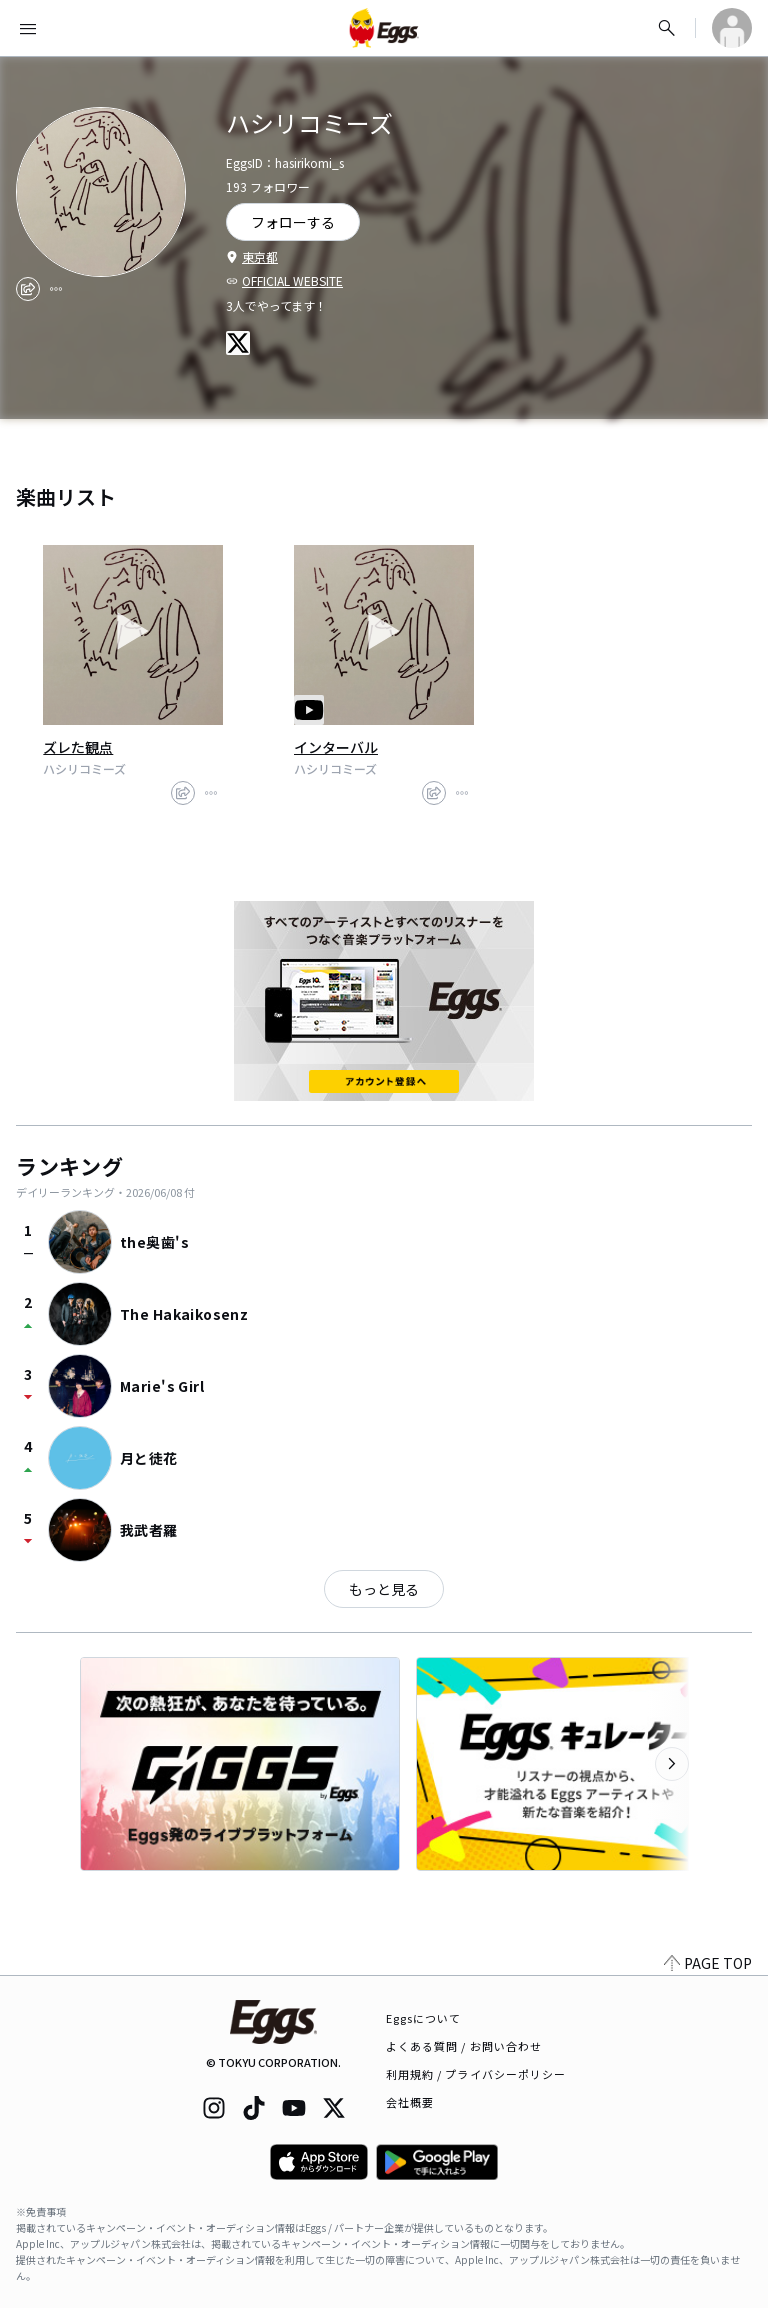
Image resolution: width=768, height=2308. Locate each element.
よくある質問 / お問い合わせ (464, 2046)
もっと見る (384, 1589)
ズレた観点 (78, 747)
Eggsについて (424, 2018)
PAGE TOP (708, 1963)
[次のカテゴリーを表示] (672, 1764)
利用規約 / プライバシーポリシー (476, 2074)
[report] (56, 289)
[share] (28, 289)
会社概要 (410, 2102)
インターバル (336, 747)
